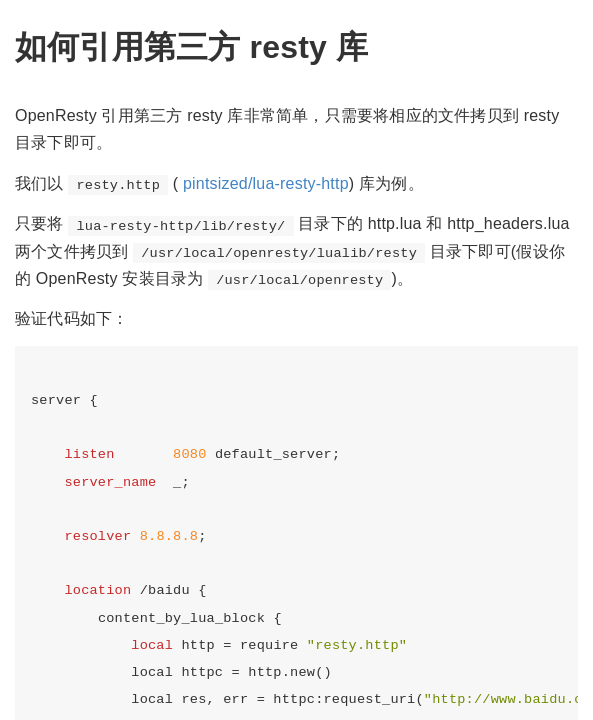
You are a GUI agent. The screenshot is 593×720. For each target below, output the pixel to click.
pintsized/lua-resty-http (266, 183)
